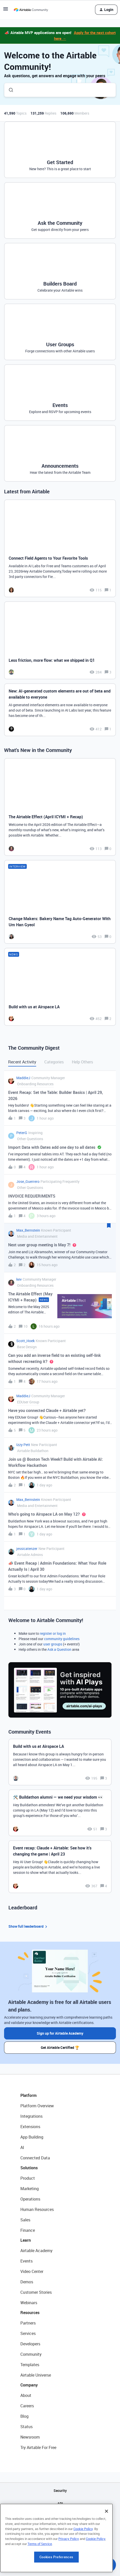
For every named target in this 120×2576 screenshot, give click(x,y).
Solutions (29, 2168)
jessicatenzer (26, 1548)
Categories (54, 1062)
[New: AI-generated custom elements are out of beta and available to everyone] (60, 709)
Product (27, 2178)
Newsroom (30, 2437)
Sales (25, 2220)
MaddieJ (23, 1077)
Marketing (29, 2188)
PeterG (21, 1132)
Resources (29, 2312)
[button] (6, 10)
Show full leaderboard (28, 1926)
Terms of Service (40, 2573)
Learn (25, 2240)
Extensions (30, 2126)
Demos (26, 2282)
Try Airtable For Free (38, 2447)
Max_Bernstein (28, 1230)
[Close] (106, 2540)
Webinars (28, 2302)
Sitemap (60, 2516)
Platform (28, 2095)
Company (29, 2385)
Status (26, 2426)
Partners (28, 2323)
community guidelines (61, 1638)
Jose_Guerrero (27, 1181)
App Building (31, 2137)
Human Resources (37, 2209)
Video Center (31, 2271)
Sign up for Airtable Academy (60, 2033)
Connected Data (35, 2158)
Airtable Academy (36, 2250)
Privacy (60, 2529)
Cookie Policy (83, 2558)
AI (22, 2147)
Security (60, 2490)
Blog (24, 2416)
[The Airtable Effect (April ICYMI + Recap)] (60, 807)
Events (26, 2261)
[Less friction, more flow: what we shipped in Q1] (60, 640)
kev (19, 1279)
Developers (30, 2344)
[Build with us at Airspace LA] (60, 987)
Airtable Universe (35, 2375)
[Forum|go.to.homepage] (31, 10)
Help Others (82, 1062)
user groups (52, 1644)
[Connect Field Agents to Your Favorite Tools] (60, 548)
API (60, 2503)
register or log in (53, 1633)
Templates (29, 2364)
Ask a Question (59, 1649)
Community (31, 2354)
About (25, 2395)
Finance (27, 2230)
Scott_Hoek (25, 1340)
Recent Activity (22, 1062)
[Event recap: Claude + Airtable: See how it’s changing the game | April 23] (60, 1866)
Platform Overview (37, 2106)
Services (28, 2333)
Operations (30, 2199)
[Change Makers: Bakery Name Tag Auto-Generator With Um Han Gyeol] (60, 902)
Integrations (31, 2116)
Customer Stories (36, 2292)
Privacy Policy (68, 2568)
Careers (27, 2406)
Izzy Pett (23, 1444)
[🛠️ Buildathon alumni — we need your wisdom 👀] (60, 1812)
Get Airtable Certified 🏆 (60, 2047)
